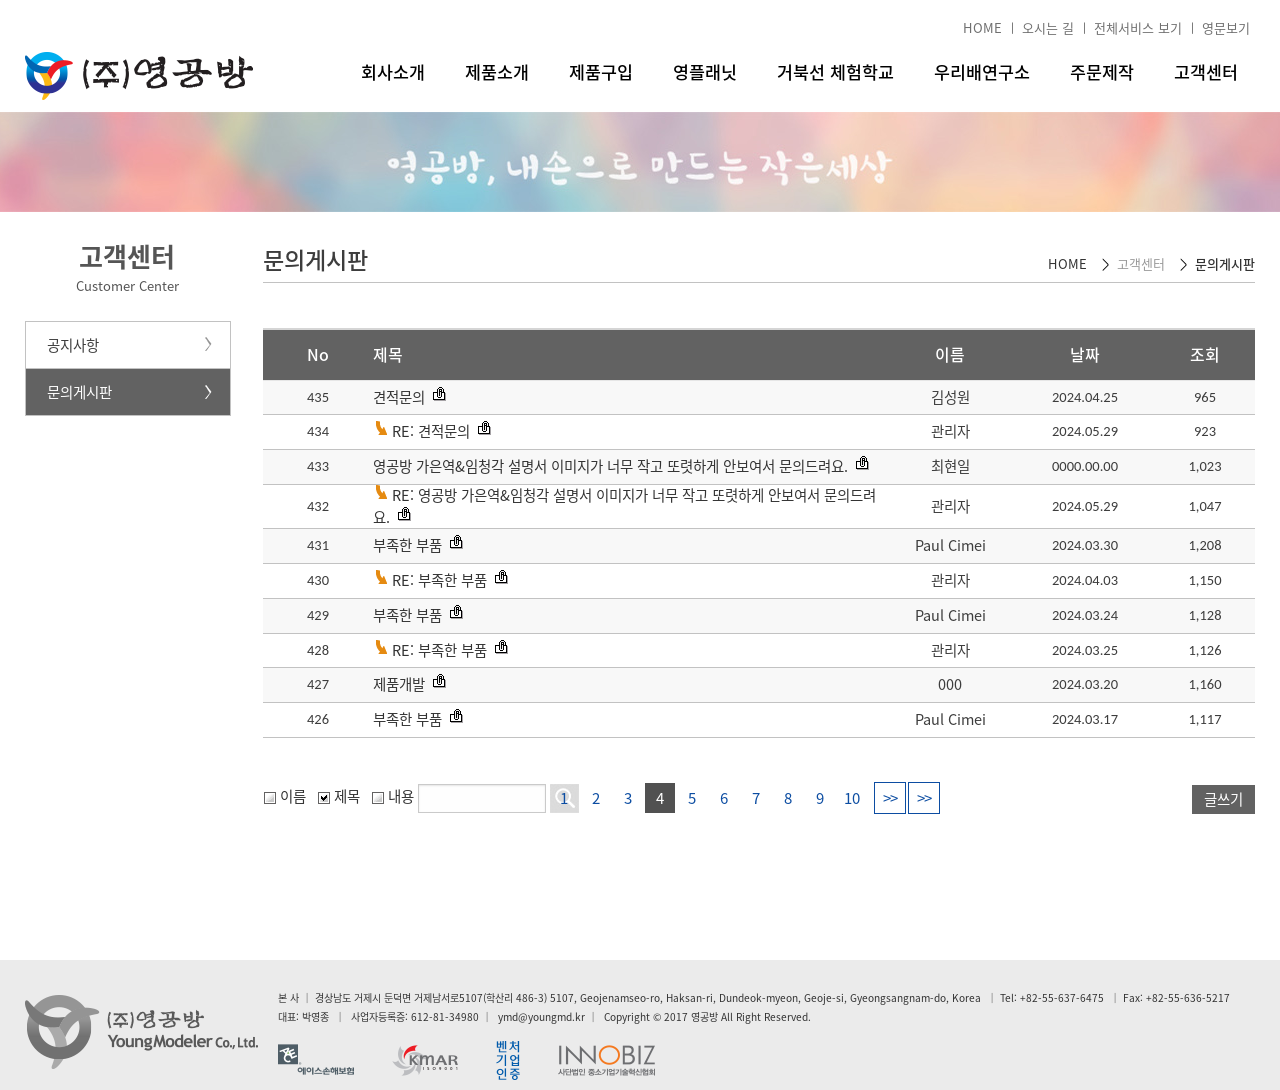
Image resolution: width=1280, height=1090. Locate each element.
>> (890, 798)
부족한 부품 (407, 545)
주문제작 (1102, 72)
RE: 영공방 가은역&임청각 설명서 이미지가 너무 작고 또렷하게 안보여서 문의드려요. (624, 506)
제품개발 (399, 684)
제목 (339, 796)
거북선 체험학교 (835, 72)
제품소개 (497, 72)
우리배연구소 (982, 72)
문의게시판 (79, 392)
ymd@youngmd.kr (541, 1016)
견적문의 (399, 397)
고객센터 (1206, 72)
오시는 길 (1048, 27)
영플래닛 (705, 72)
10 (852, 798)
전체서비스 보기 (1138, 27)
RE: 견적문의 (431, 431)
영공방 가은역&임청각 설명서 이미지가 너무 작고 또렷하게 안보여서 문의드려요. (610, 466)
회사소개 (393, 72)
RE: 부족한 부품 (439, 580)
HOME (982, 27)
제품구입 (601, 72)
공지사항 (73, 345)
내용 (393, 796)
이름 (285, 796)
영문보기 (1226, 27)
